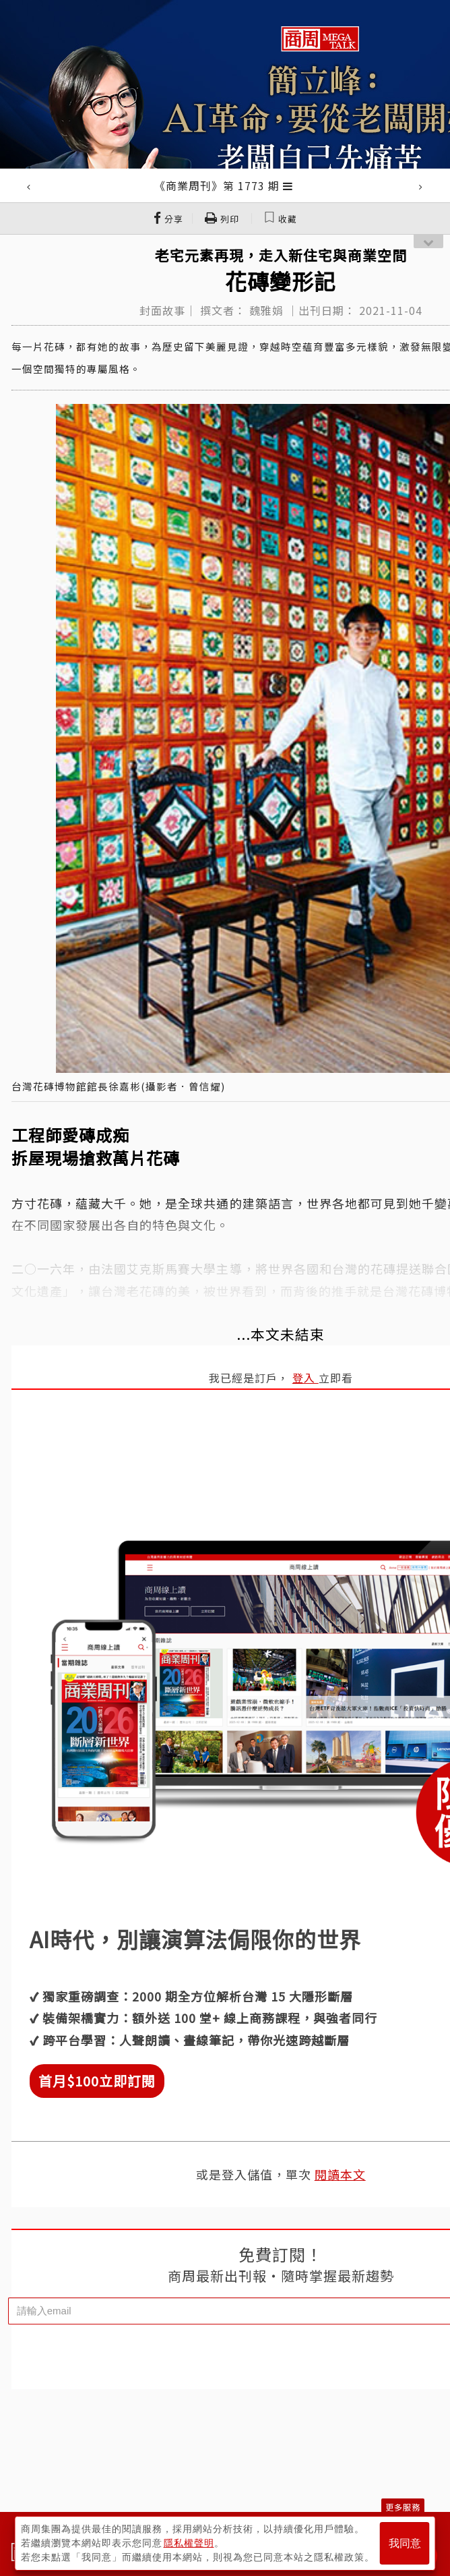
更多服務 (402, 2507)
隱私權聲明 (189, 2543)
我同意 (405, 2543)
